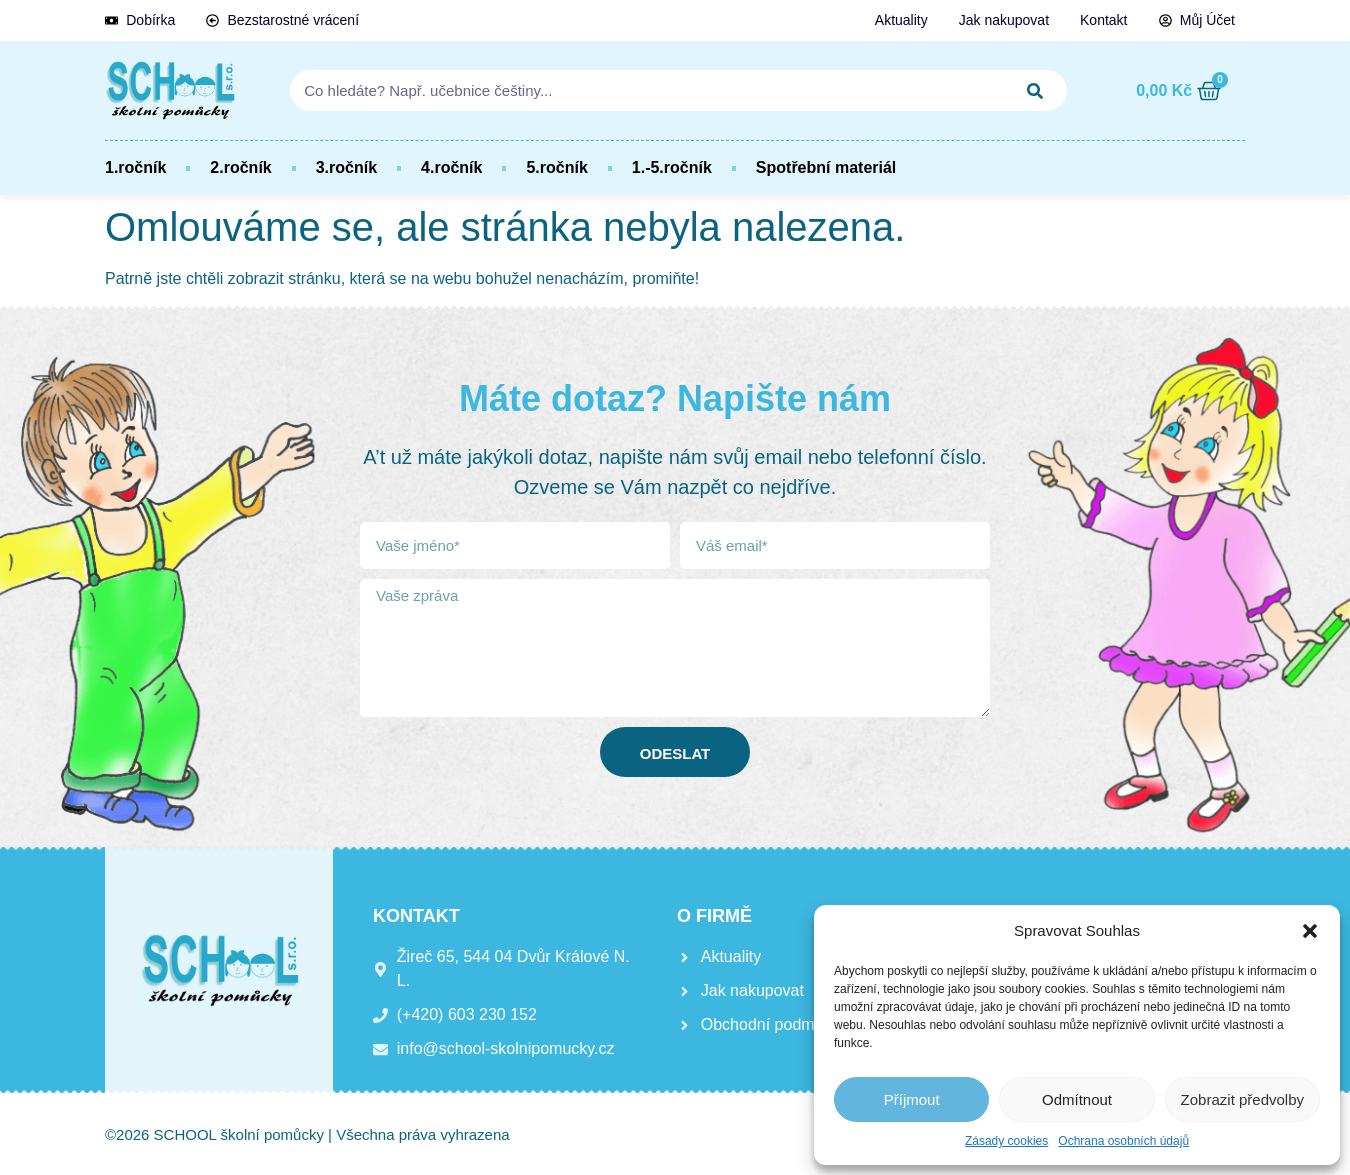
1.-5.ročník (672, 167)
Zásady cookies (1006, 1141)
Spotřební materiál (826, 167)
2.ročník (240, 167)
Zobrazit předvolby (1242, 1099)
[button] (1310, 931)
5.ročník (556, 167)
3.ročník (346, 167)
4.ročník (451, 167)
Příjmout (912, 1099)
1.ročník (135, 167)
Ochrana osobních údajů (1123, 1141)
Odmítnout (1077, 1099)
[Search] (1035, 90)
